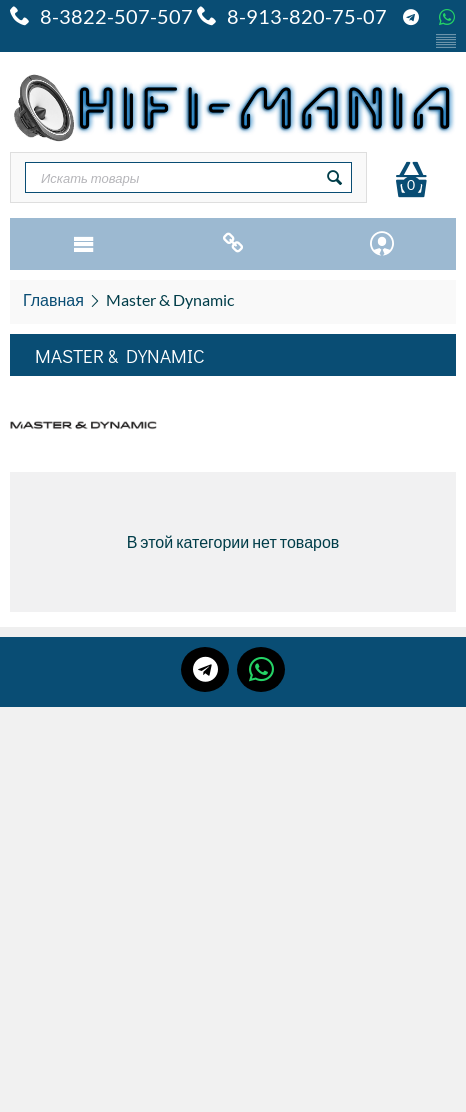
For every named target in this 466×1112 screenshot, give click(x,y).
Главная (53, 299)
